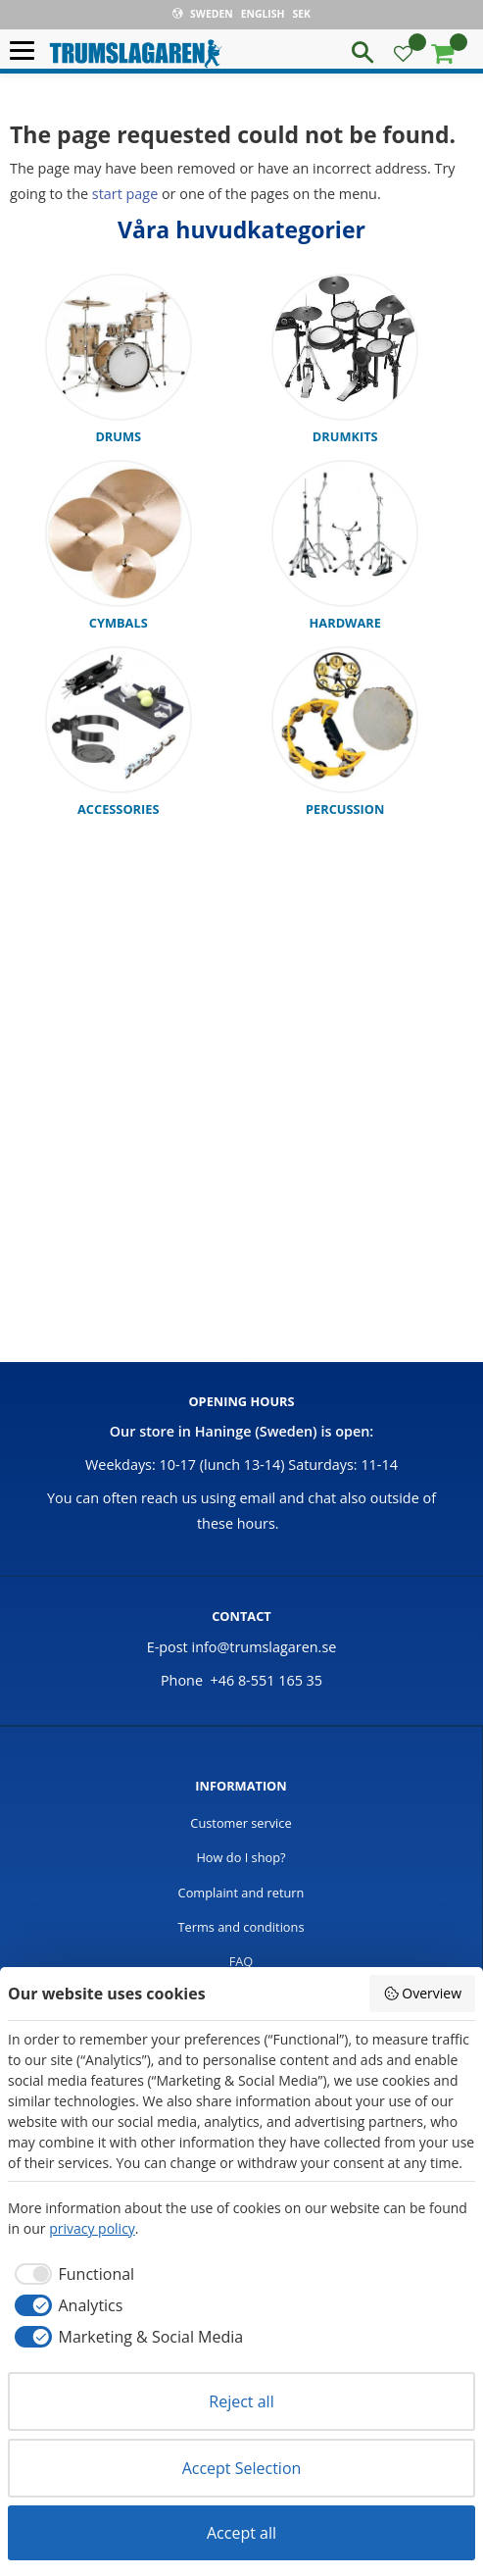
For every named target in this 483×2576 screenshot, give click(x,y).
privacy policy (92, 2228)
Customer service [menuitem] (240, 1823)
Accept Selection (242, 2468)
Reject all (241, 2401)
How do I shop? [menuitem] (240, 1857)
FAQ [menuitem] (241, 1961)
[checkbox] (71, 2274)
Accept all (241, 2533)
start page (125, 193)
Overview (422, 1993)
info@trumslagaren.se (264, 1647)
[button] (27, 51)
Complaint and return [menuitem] (241, 1892)
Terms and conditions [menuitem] (240, 1927)
